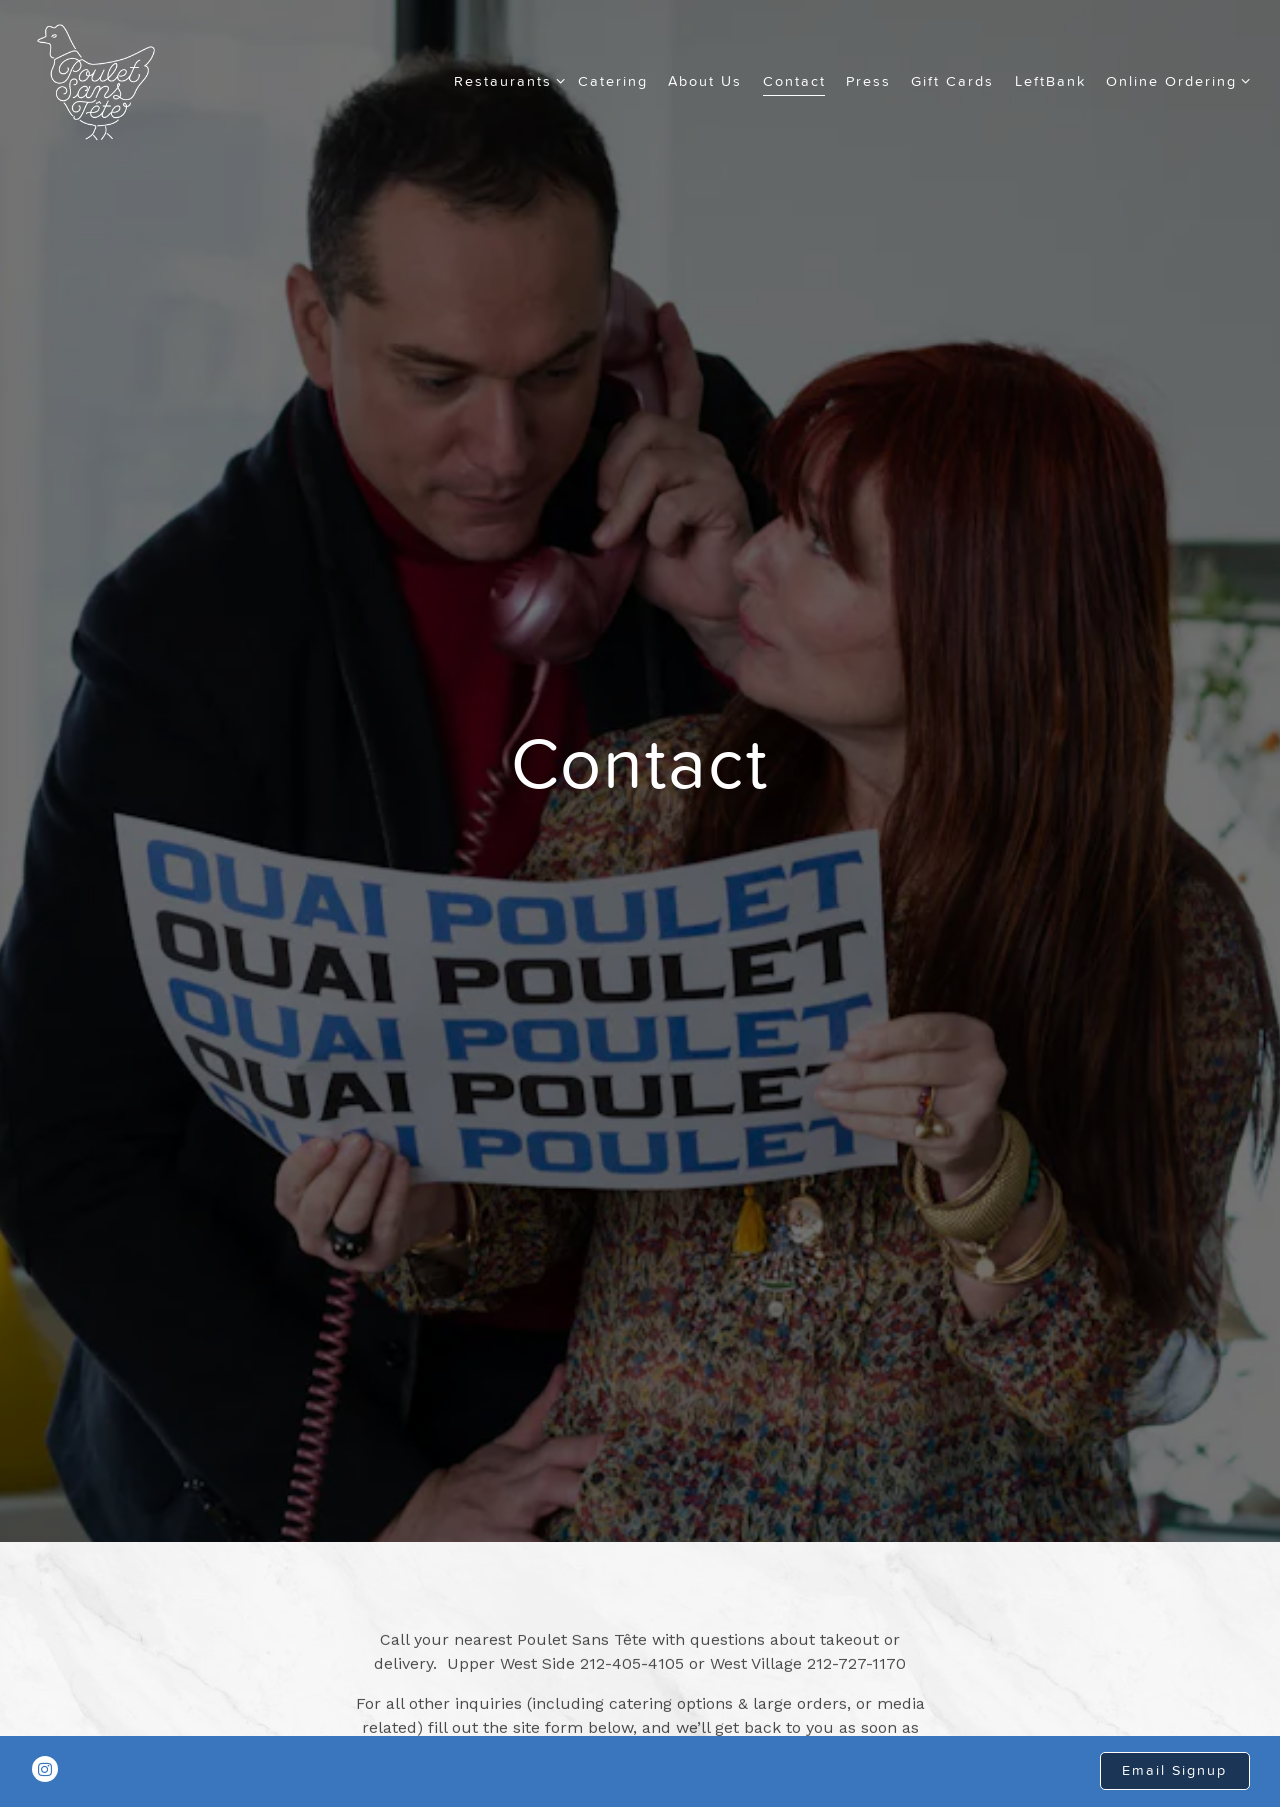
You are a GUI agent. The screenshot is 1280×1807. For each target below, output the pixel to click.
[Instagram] (45, 1737)
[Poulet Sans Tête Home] (96, 81)
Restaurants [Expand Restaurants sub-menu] (506, 79)
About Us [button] (705, 81)
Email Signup (1174, 1738)
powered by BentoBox (640, 1790)
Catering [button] (613, 81)
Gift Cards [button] (952, 81)
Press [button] (868, 81)
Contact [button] (794, 81)
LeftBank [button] (1050, 81)
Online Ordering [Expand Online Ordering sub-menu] (1174, 79)
